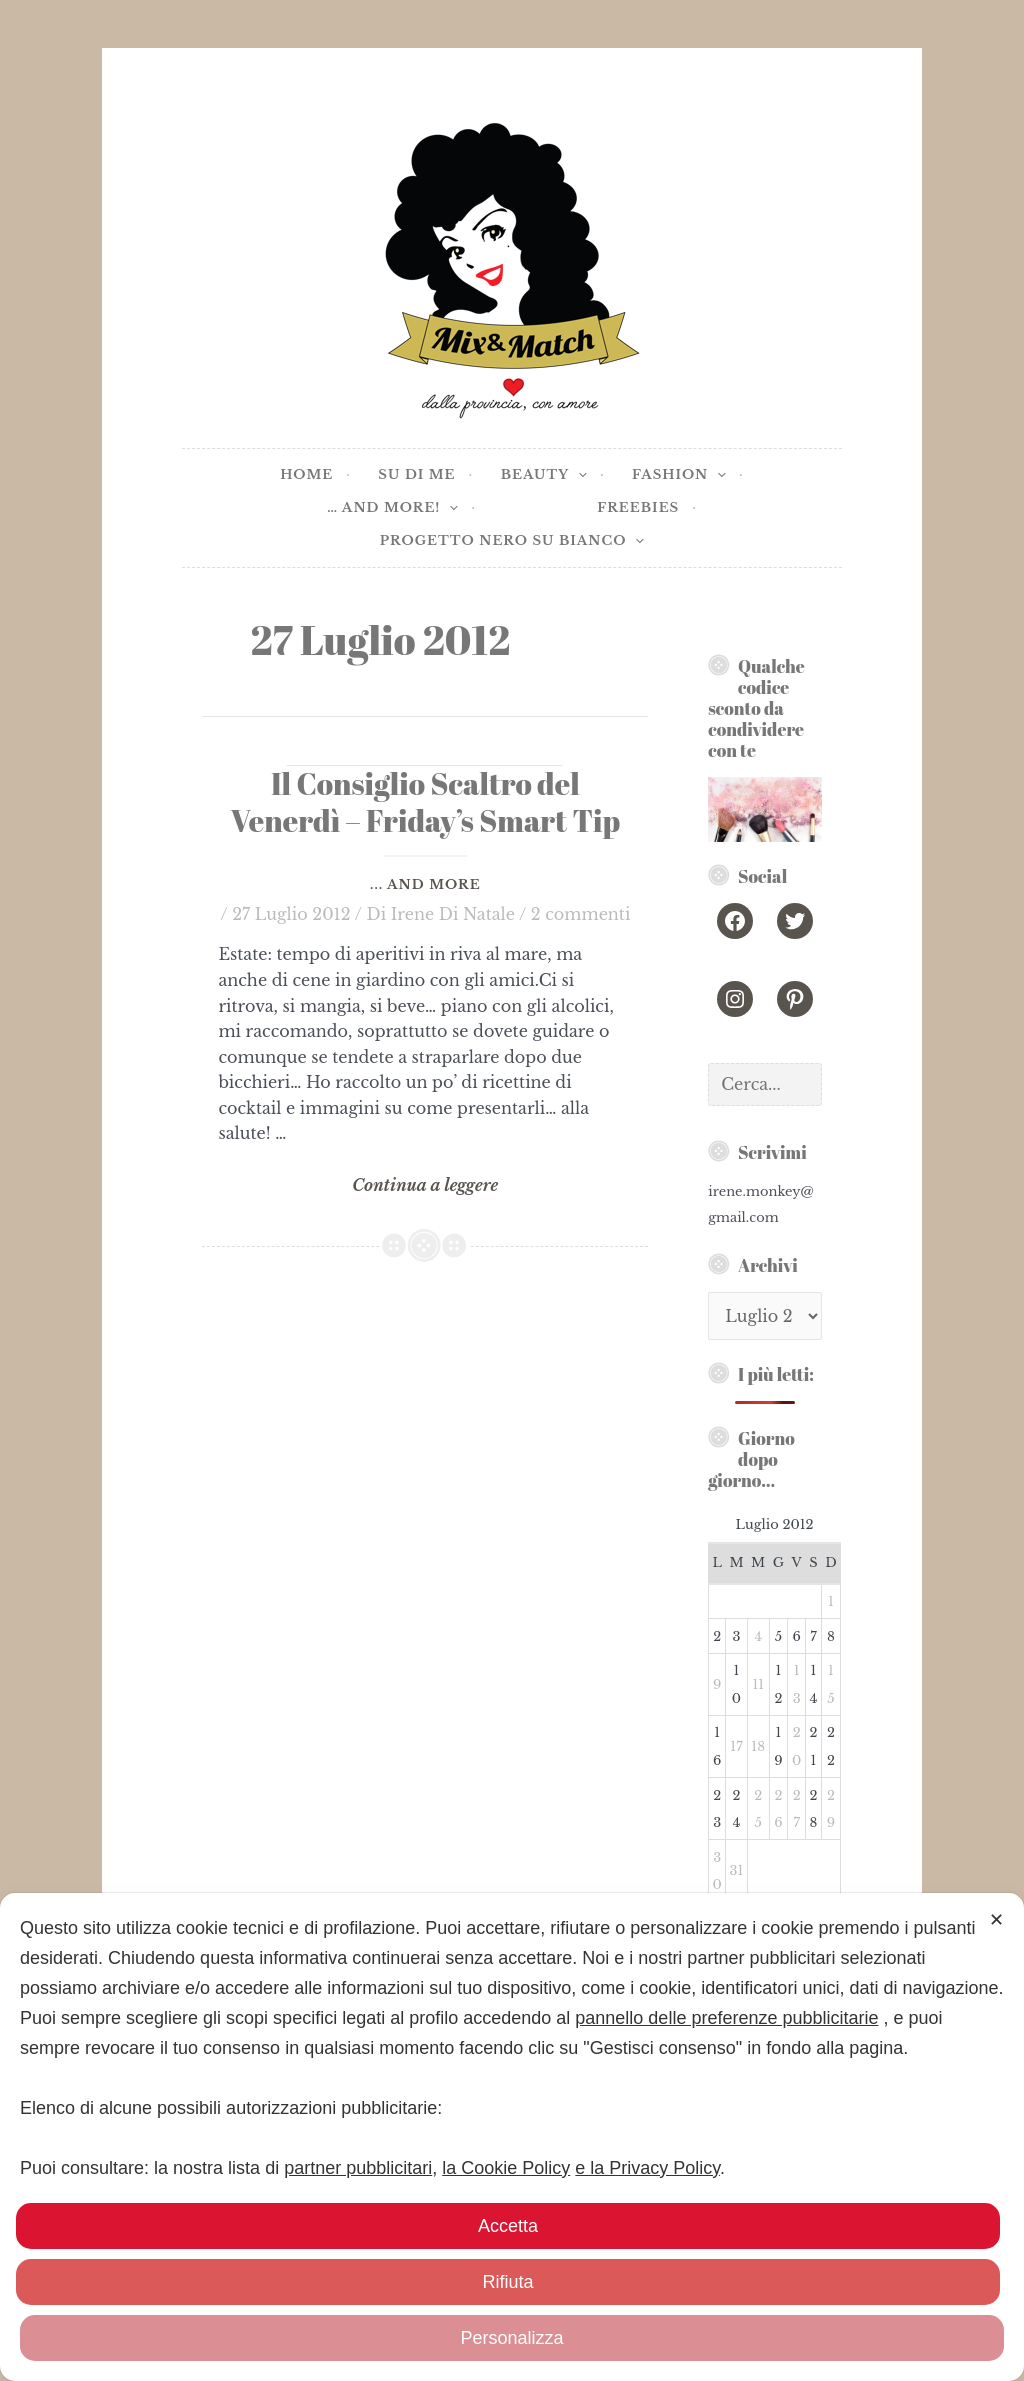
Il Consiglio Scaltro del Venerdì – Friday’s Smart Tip (426, 802)
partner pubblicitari (358, 2168)
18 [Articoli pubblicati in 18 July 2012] (758, 1746)
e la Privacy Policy (647, 2168)
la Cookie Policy (506, 2168)
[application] (578, 475)
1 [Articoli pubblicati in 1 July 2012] (831, 1601)
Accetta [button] (508, 2226)
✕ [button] (996, 1920)
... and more (425, 884)
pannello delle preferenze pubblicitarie (726, 2018)
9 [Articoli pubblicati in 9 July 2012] (717, 1684)
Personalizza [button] (511, 2338)
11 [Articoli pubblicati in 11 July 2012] (758, 1684)
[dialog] (512, 2137)
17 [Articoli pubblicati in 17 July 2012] (736, 1746)
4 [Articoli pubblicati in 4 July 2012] (758, 1636)
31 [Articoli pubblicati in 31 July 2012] (737, 1870)
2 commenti (581, 914)
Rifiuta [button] (507, 2282)
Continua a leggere (424, 1186)
